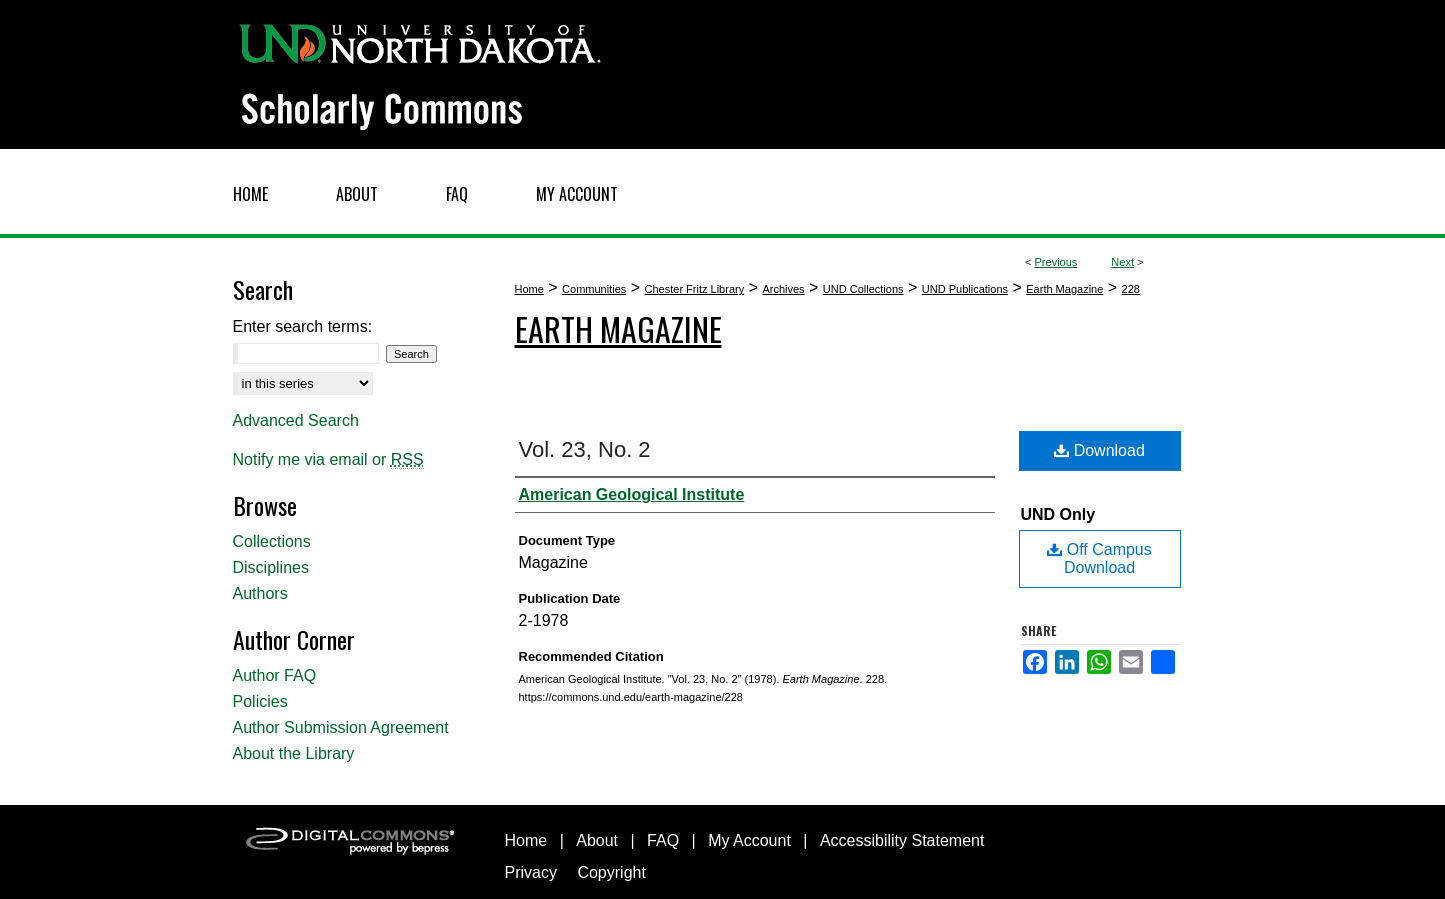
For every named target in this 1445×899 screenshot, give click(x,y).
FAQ (663, 840)
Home (529, 289)
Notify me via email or (328, 460)
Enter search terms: (303, 326)
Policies (260, 701)
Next (1122, 262)
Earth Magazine (1064, 289)
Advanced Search (296, 420)
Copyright (611, 872)
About (597, 840)
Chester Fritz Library (695, 289)
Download (1099, 450)
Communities (594, 289)
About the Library (294, 753)
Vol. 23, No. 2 (585, 449)
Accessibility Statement (902, 840)
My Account (749, 840)
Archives (783, 289)
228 (1131, 289)
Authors (260, 593)
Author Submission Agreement (341, 727)
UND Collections (863, 289)
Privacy (531, 872)
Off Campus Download (1099, 558)
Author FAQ (275, 675)
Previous (1056, 262)
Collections (272, 541)
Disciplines (271, 567)
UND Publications (965, 289)
